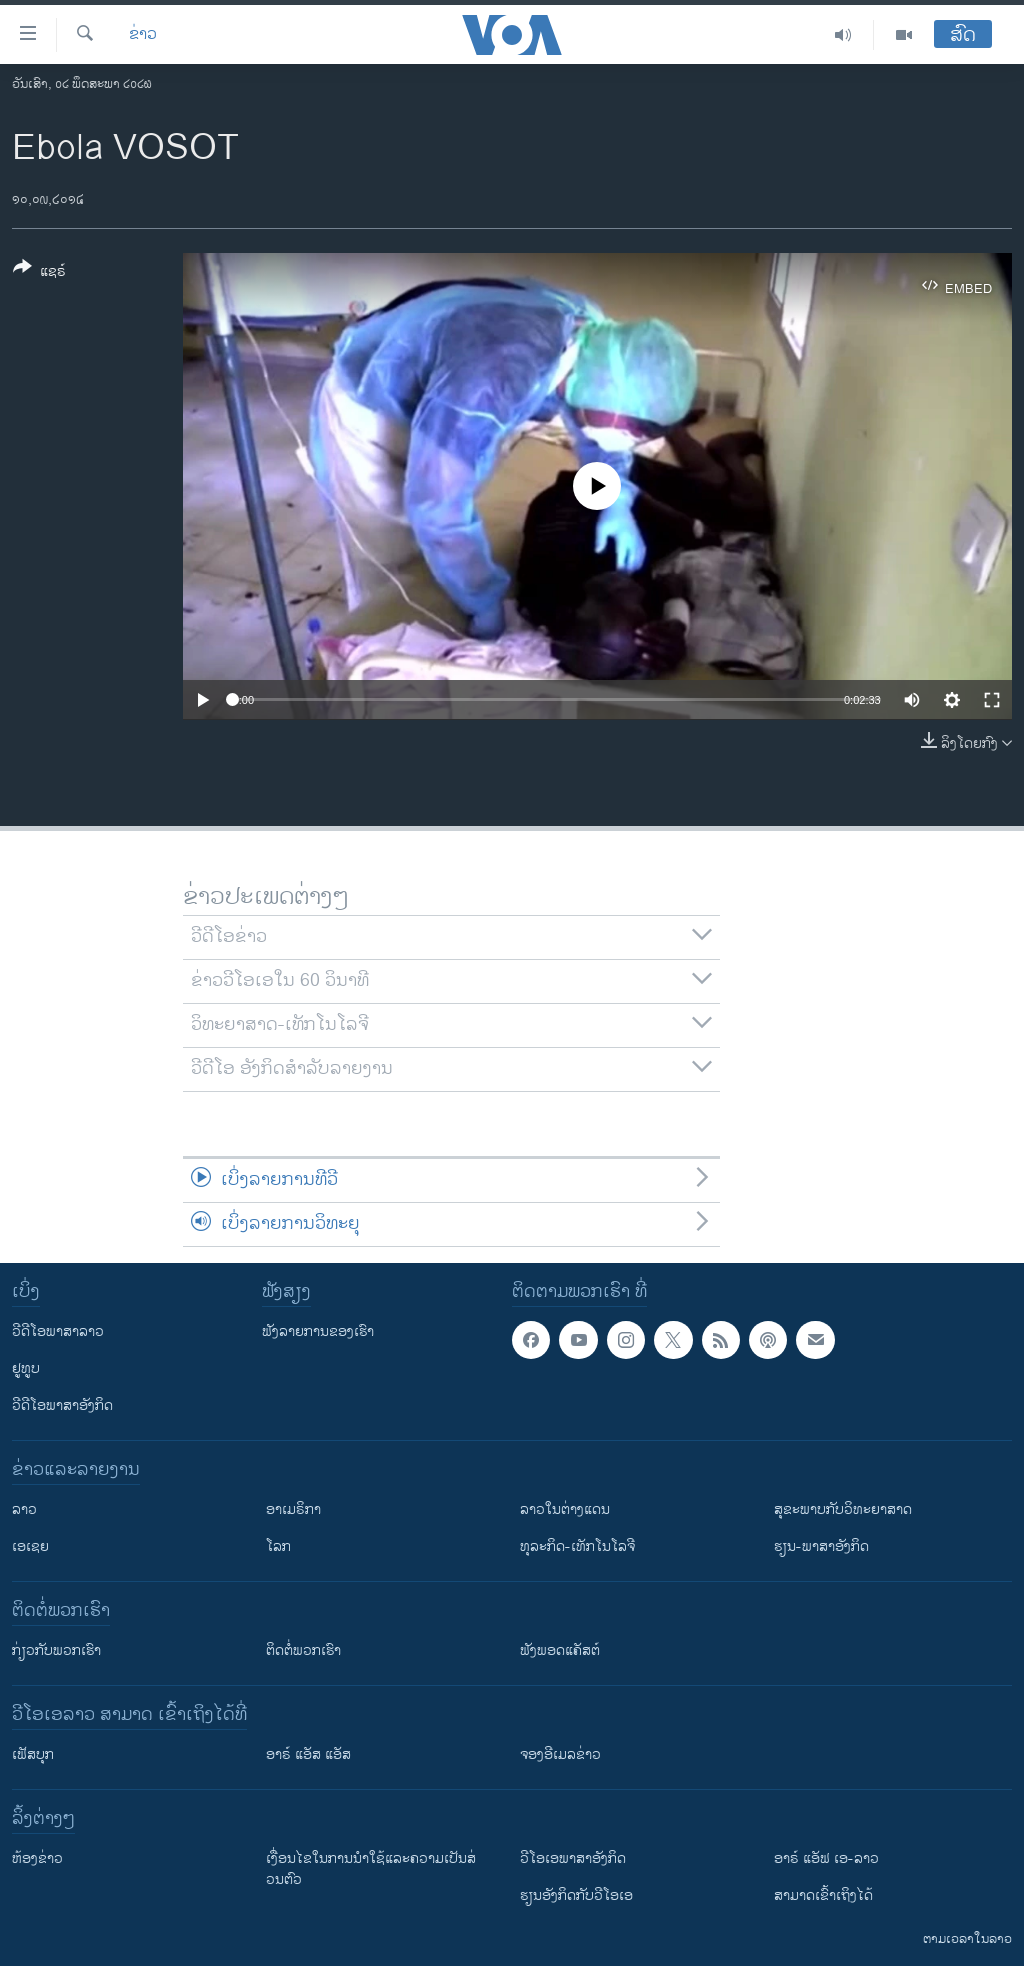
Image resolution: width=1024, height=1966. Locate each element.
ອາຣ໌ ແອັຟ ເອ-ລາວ (826, 1858)
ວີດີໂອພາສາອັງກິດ (62, 1405)
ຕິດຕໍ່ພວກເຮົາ (303, 1650)
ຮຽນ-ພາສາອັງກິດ (821, 1546)
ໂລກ (278, 1546)
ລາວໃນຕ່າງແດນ (565, 1509)
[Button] (39, 273)
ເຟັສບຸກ (33, 1754)
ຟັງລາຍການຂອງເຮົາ (318, 1331)
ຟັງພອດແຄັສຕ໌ (560, 1650)
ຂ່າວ (143, 35)
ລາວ (24, 1509)
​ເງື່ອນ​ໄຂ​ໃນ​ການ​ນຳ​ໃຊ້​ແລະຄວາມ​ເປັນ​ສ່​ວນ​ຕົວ (371, 1869)
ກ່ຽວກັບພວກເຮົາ (56, 1650)
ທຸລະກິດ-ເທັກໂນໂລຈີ (577, 1546)
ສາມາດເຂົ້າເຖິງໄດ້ (823, 1895)
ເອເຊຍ (30, 1546)
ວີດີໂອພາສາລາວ (58, 1331)
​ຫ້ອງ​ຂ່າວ (37, 1858)
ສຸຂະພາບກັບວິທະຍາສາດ (843, 1509)
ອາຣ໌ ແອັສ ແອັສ (308, 1754)
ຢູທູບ (26, 1368)
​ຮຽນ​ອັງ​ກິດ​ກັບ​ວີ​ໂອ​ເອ (576, 1895)
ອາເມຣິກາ (293, 1509)
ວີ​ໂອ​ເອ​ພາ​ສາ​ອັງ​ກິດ (573, 1858)
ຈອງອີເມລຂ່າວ (560, 1754)
